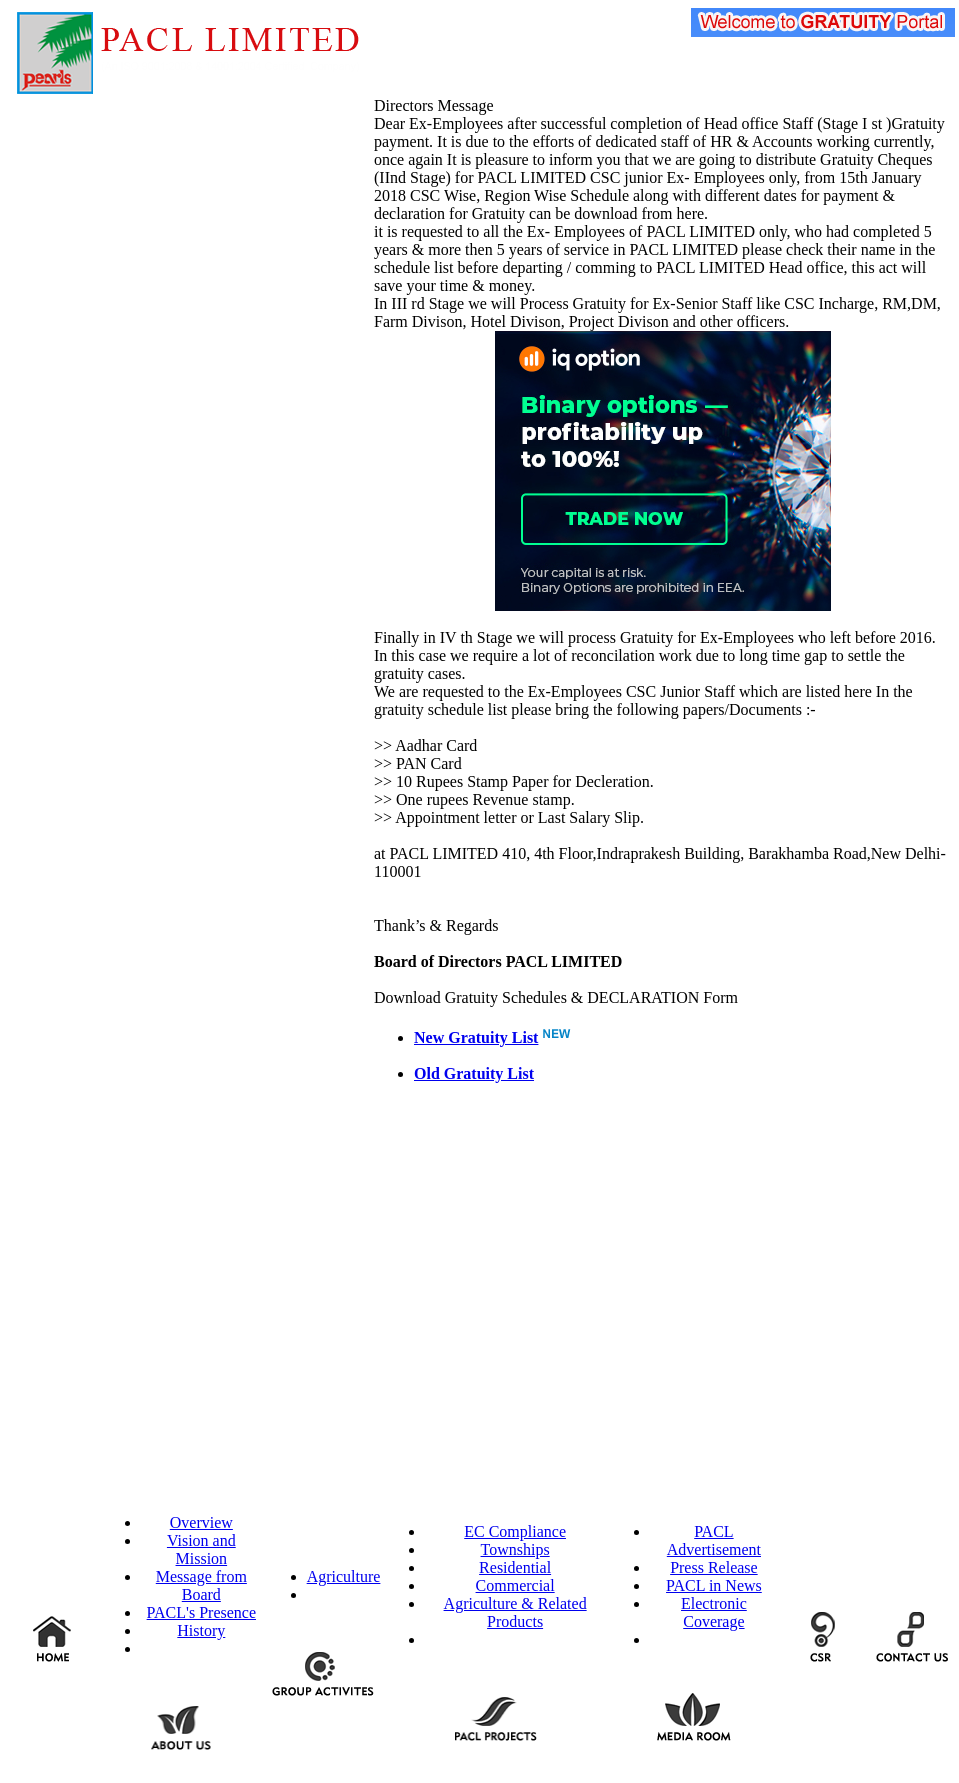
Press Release (714, 1567)
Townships (515, 1549)
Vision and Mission (201, 1549)
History (201, 1630)
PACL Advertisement (714, 1540)
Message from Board (201, 1585)
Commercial (515, 1585)
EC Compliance (515, 1531)
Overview (201, 1522)
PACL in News (714, 1585)
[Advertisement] (162, 913)
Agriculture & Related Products (515, 1612)
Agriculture (344, 1576)
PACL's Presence (201, 1612)
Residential (515, 1567)
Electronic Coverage (714, 1612)
